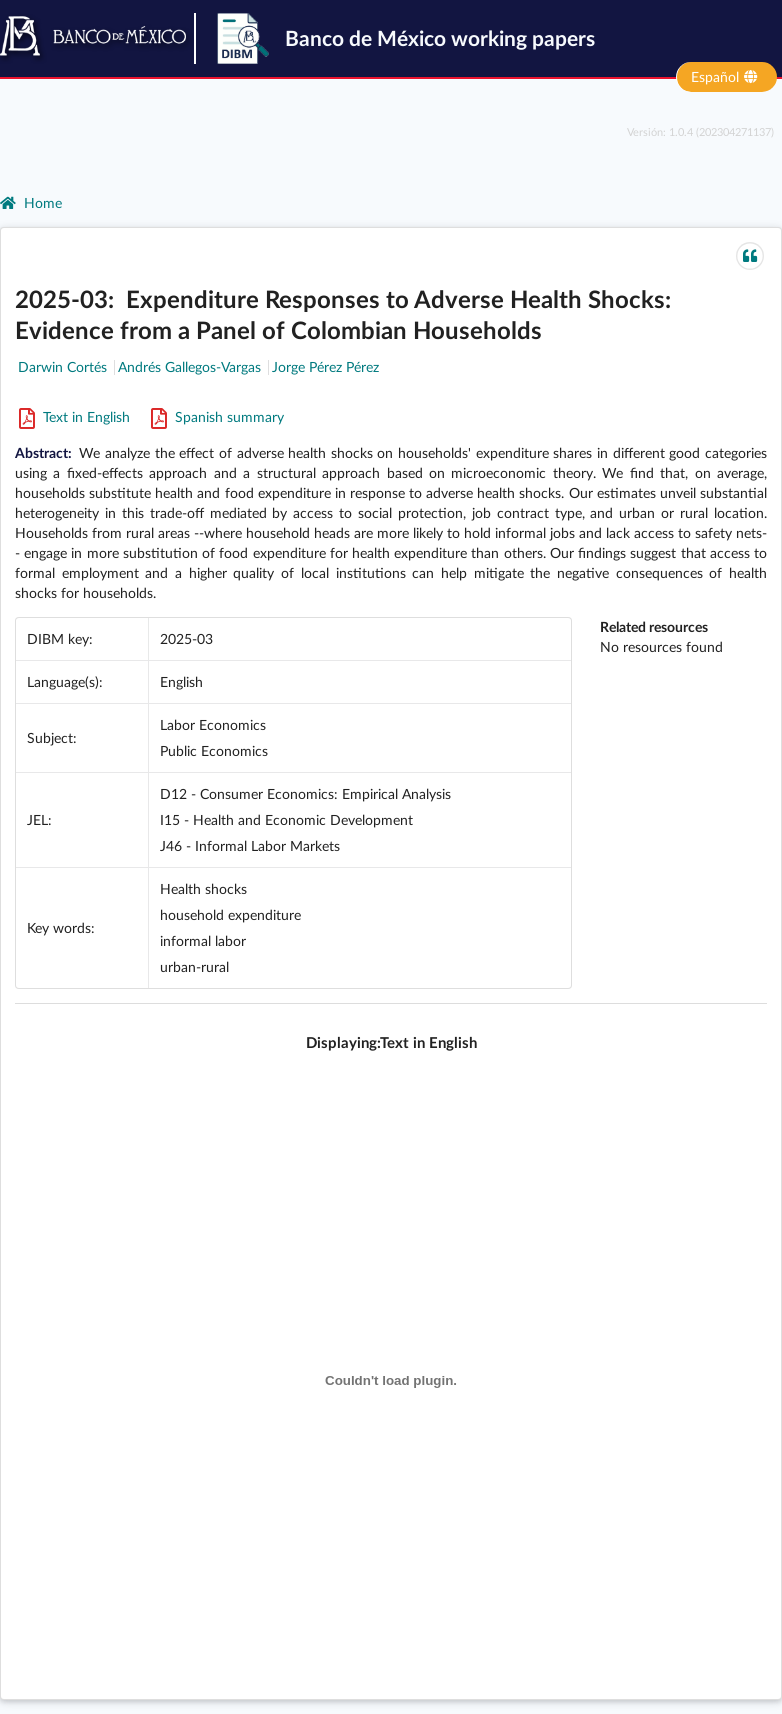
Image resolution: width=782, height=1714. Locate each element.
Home (31, 202)
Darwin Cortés (62, 366)
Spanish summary (216, 416)
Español (725, 75)
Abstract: (47, 452)
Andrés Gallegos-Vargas (189, 366)
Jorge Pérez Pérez (325, 366)
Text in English (74, 416)
